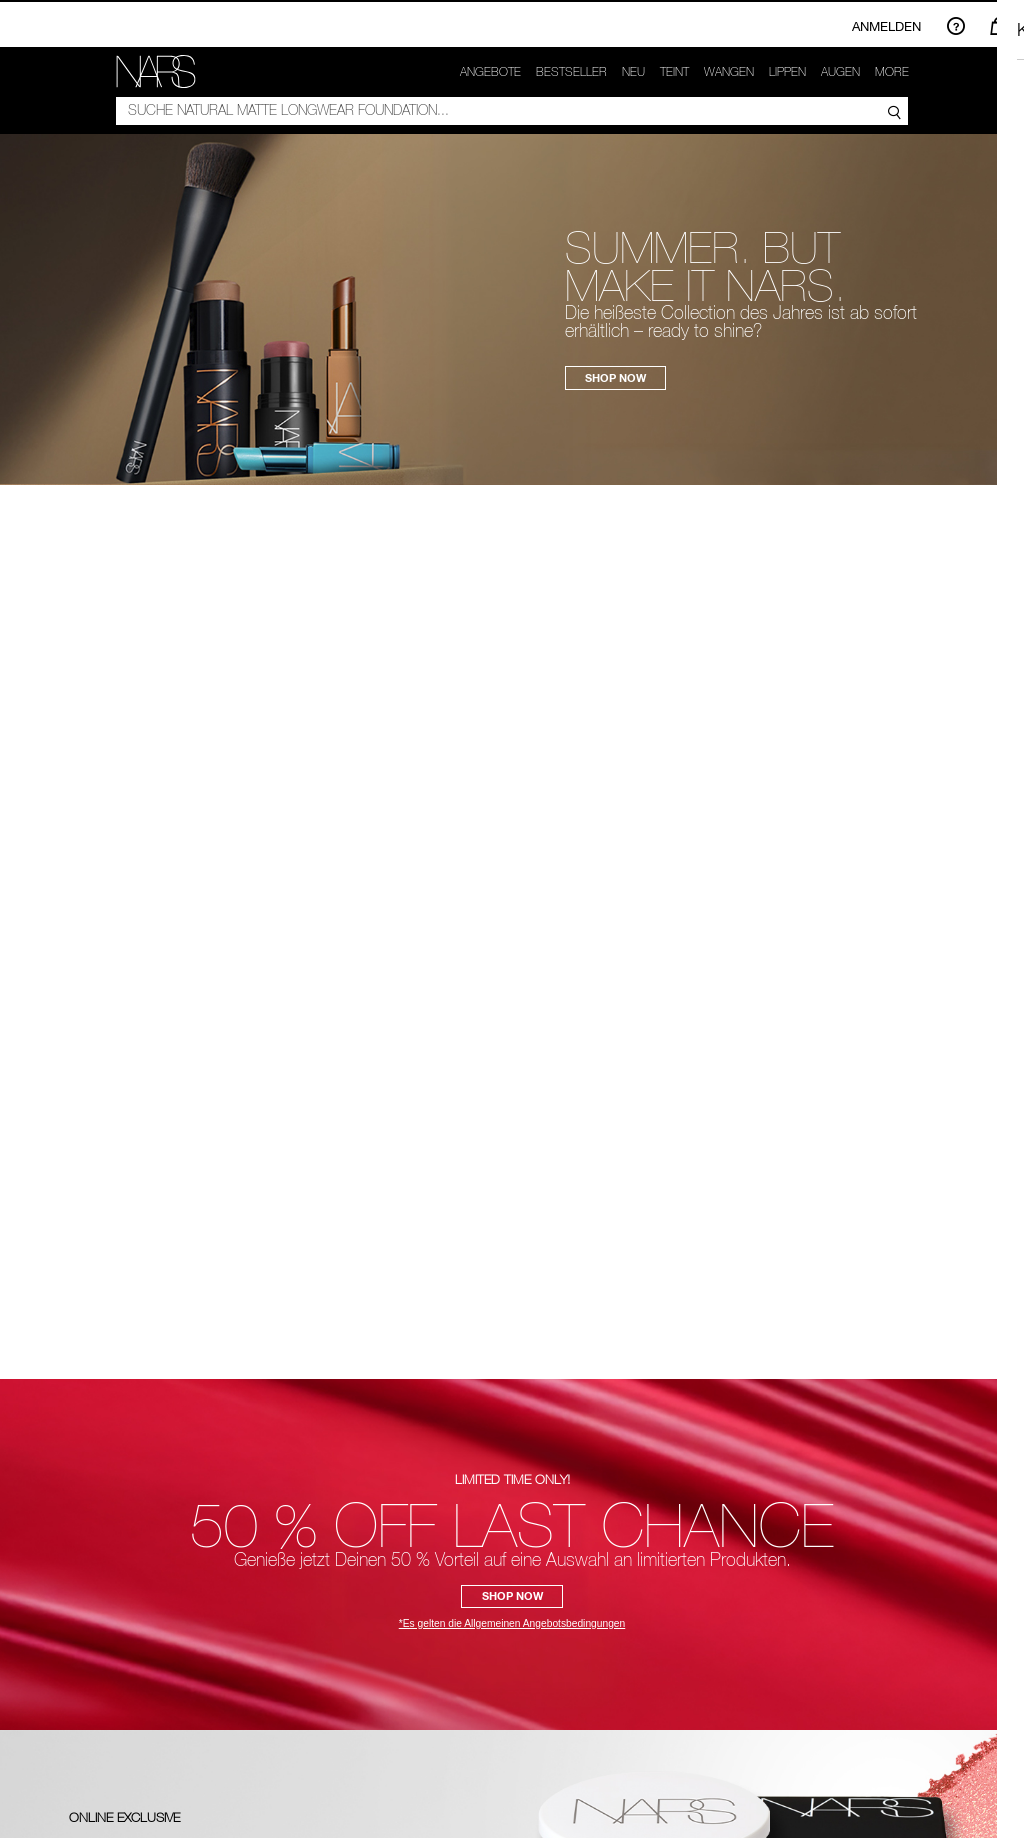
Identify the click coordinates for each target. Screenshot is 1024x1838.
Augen (840, 72)
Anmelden (886, 26)
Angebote (490, 72)
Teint (674, 72)
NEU (633, 72)
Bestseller (571, 72)
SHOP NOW (615, 378)
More (892, 72)
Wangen (729, 72)
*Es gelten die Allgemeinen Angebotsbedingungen (512, 1624)
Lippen (787, 72)
